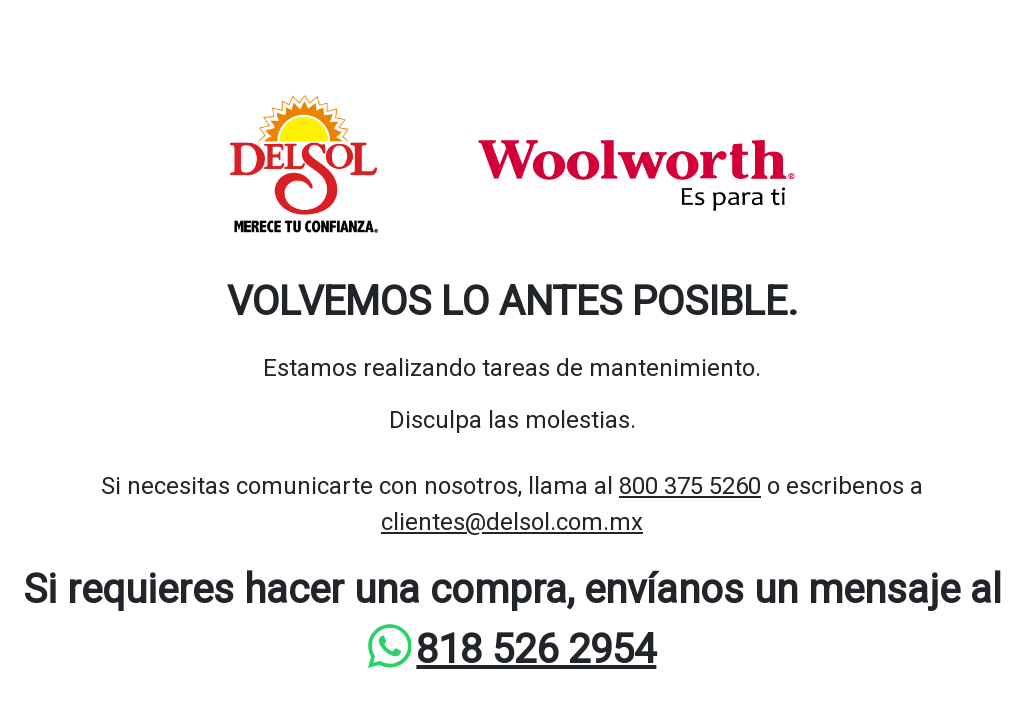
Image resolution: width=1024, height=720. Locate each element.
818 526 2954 (536, 649)
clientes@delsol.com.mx (512, 522)
